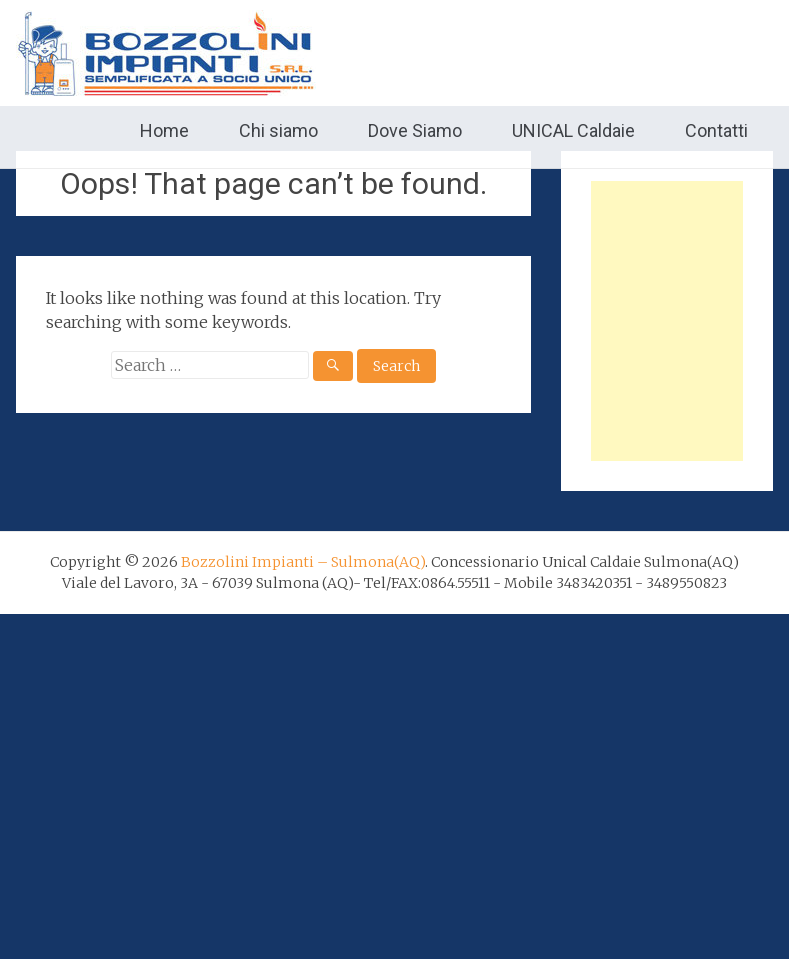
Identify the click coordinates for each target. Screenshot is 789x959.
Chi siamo (278, 130)
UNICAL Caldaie (573, 130)
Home (164, 130)
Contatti (716, 130)
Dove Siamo (415, 130)
